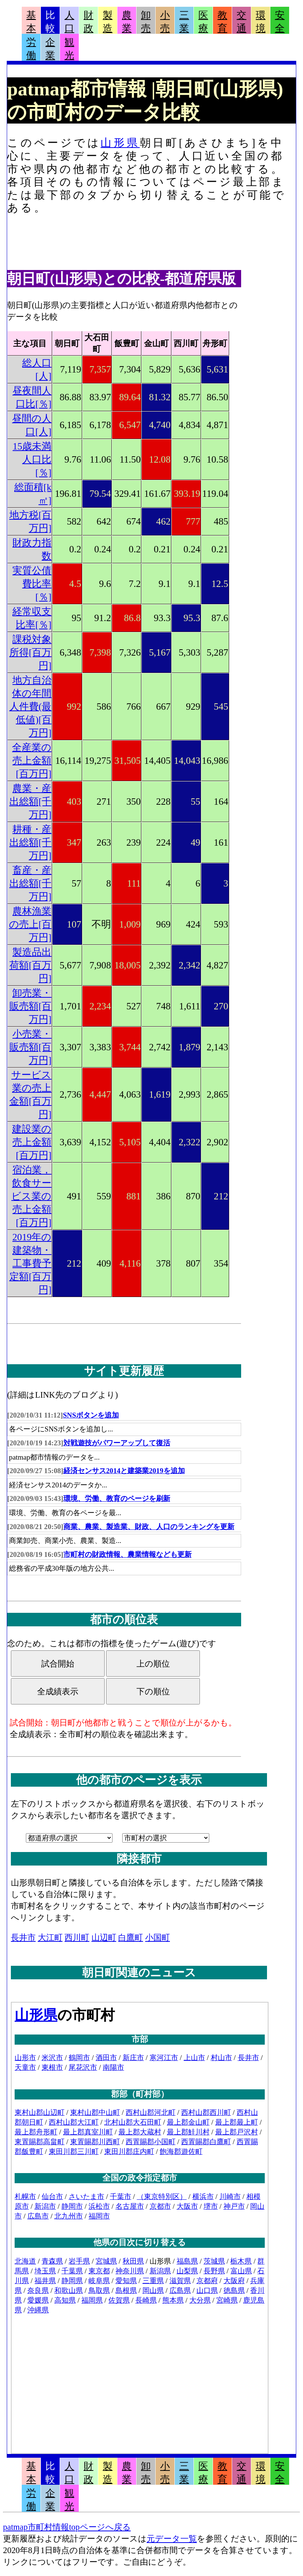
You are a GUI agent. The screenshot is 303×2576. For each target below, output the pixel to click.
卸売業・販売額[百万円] (30, 1006)
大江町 (50, 1937)
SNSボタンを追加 (91, 1415)
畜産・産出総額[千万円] (30, 883)
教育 (222, 22)
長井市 (23, 1937)
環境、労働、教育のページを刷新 (116, 1498)
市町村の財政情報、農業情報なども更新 (127, 1554)
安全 (280, 22)
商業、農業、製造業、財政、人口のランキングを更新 (148, 1527)
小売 (165, 22)
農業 (127, 22)
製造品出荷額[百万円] (30, 965)
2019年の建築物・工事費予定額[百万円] (30, 1263)
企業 (50, 49)
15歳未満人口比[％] (32, 459)
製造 (107, 22)
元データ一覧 (172, 2538)
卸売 (146, 22)
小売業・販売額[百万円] (30, 1047)
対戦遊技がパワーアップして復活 (116, 1443)
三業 (184, 22)
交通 (241, 22)
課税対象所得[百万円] (30, 652)
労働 (31, 49)
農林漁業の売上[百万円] (30, 924)
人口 (69, 22)
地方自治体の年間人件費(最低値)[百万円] (30, 706)
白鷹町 (130, 1937)
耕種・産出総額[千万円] (30, 842)
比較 (50, 22)
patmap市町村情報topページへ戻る (67, 2527)
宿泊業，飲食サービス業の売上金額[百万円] (31, 1196)
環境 (261, 22)
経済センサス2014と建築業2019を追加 (124, 1471)
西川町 (76, 1937)
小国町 (157, 1937)
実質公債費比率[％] (31, 583)
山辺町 (104, 1937)
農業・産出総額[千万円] (30, 801)
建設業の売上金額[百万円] (31, 1142)
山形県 (120, 143)
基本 (31, 22)
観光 (69, 49)
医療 (203, 22)
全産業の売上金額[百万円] (31, 760)
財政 (88, 22)
